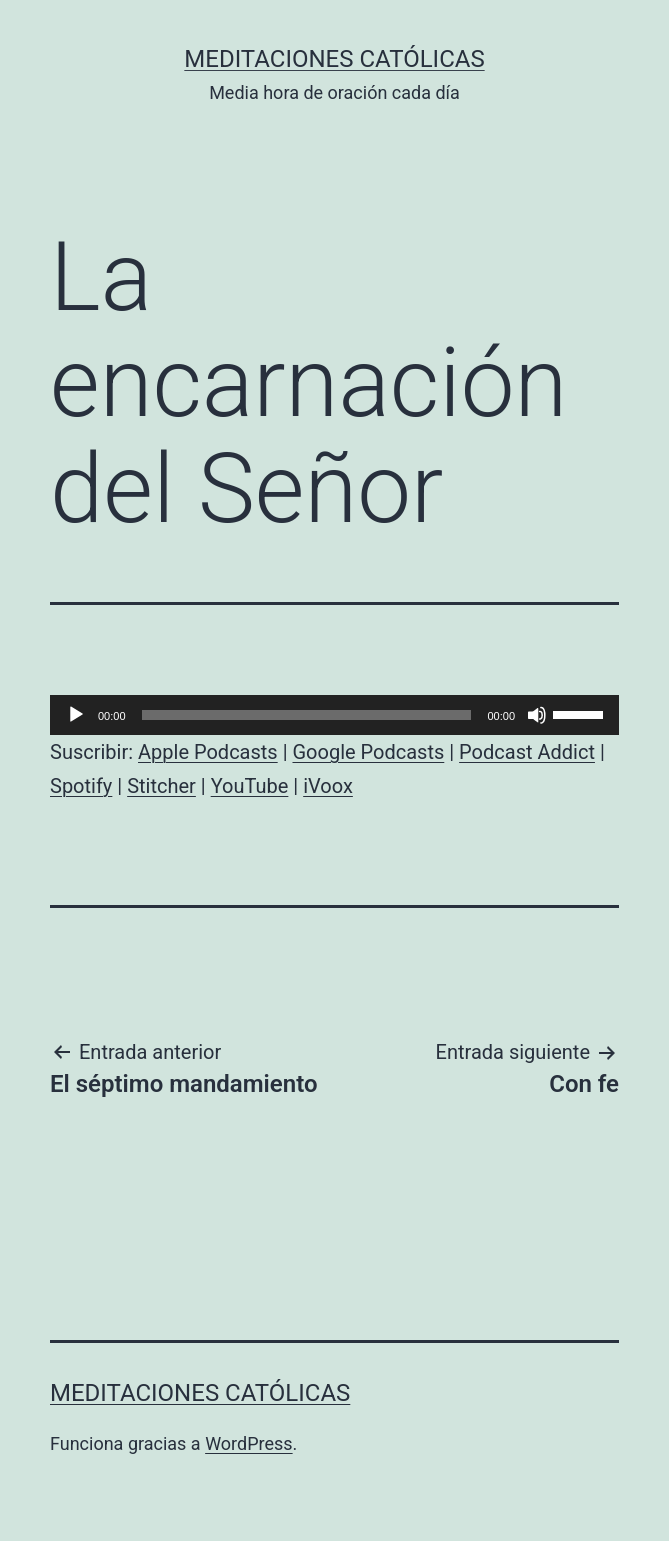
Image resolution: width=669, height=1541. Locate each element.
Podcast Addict (527, 752)
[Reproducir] (76, 715)
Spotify (81, 786)
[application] (334, 715)
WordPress (248, 1443)
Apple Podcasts (208, 752)
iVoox (328, 786)
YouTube (250, 786)
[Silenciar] (537, 715)
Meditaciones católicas (334, 59)
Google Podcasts (368, 752)
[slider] (307, 715)
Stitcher (161, 786)
